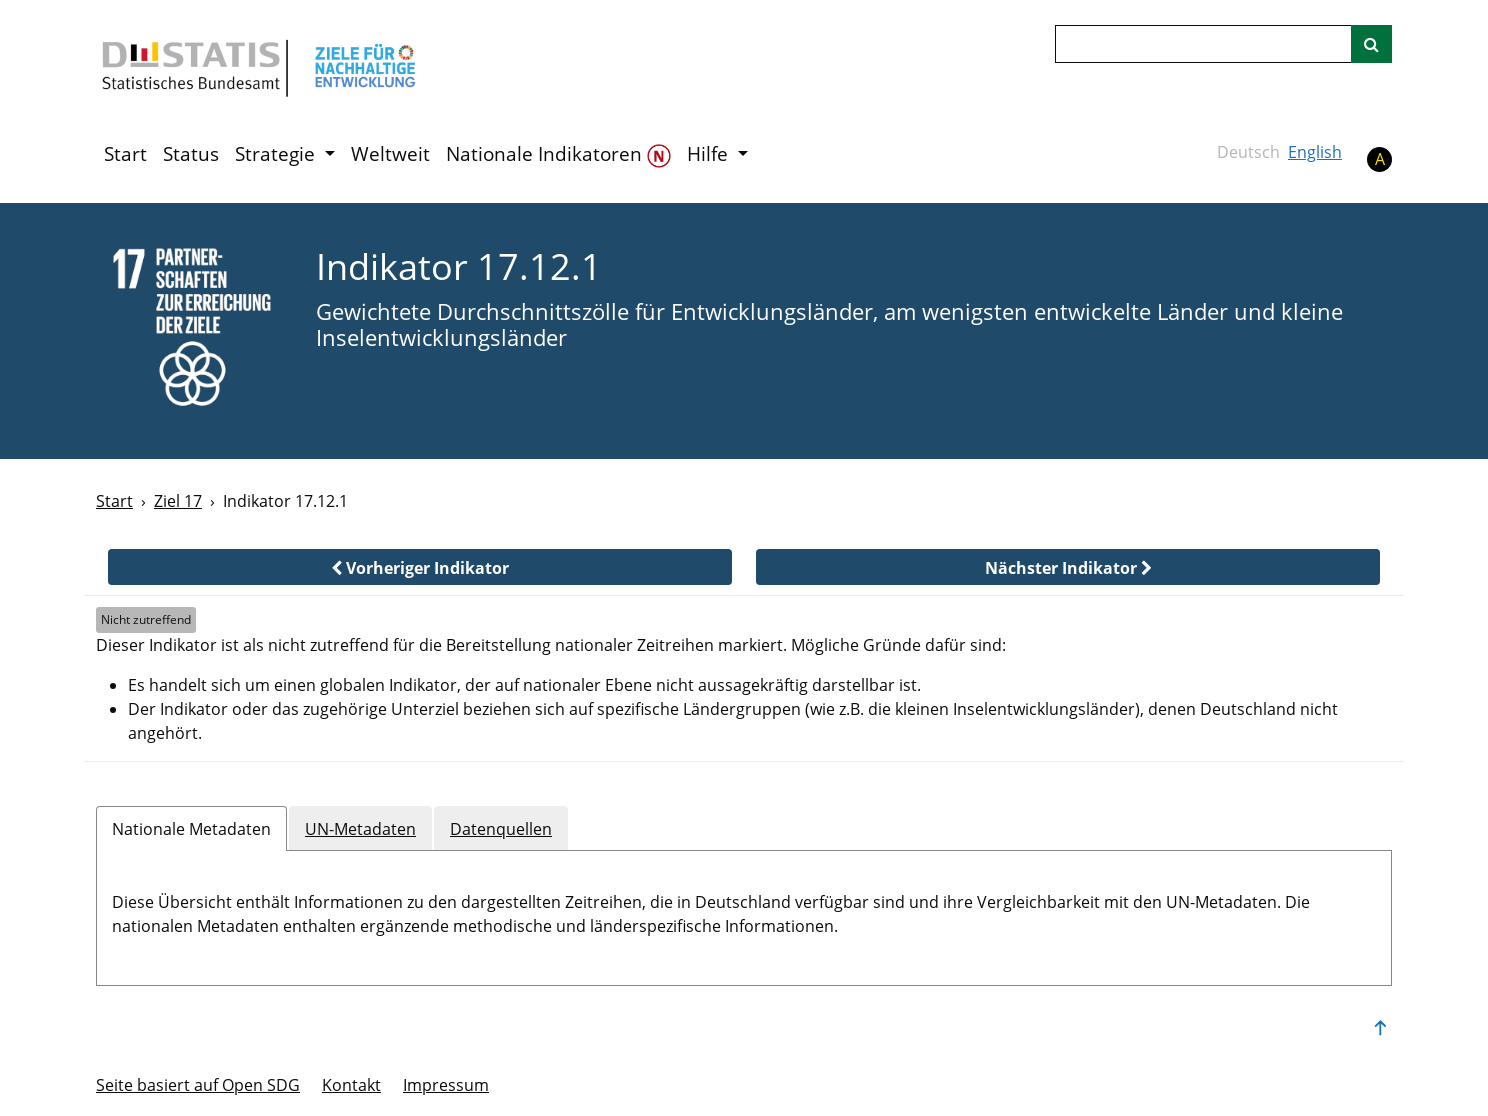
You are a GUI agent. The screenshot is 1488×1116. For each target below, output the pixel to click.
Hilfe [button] (710, 154)
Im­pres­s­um (446, 1085)
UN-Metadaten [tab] (360, 829)
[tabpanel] (744, 910)
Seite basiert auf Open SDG (198, 1085)
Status (191, 154)
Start (125, 154)
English (1315, 152)
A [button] (1380, 159)
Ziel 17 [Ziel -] (178, 501)
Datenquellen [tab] (501, 829)
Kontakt (351, 1085)
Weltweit (390, 154)
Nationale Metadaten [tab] (191, 829)
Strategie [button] (277, 154)
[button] (420, 567)
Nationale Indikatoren (558, 154)
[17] (192, 329)
